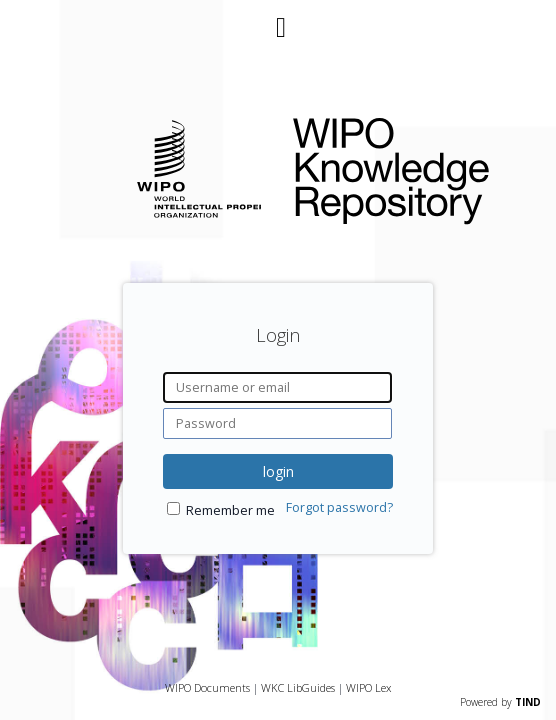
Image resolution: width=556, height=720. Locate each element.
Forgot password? (339, 507)
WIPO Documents (207, 687)
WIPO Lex (368, 687)
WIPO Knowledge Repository (408, 167)
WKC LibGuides (298, 687)
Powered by (500, 702)
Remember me (230, 510)
